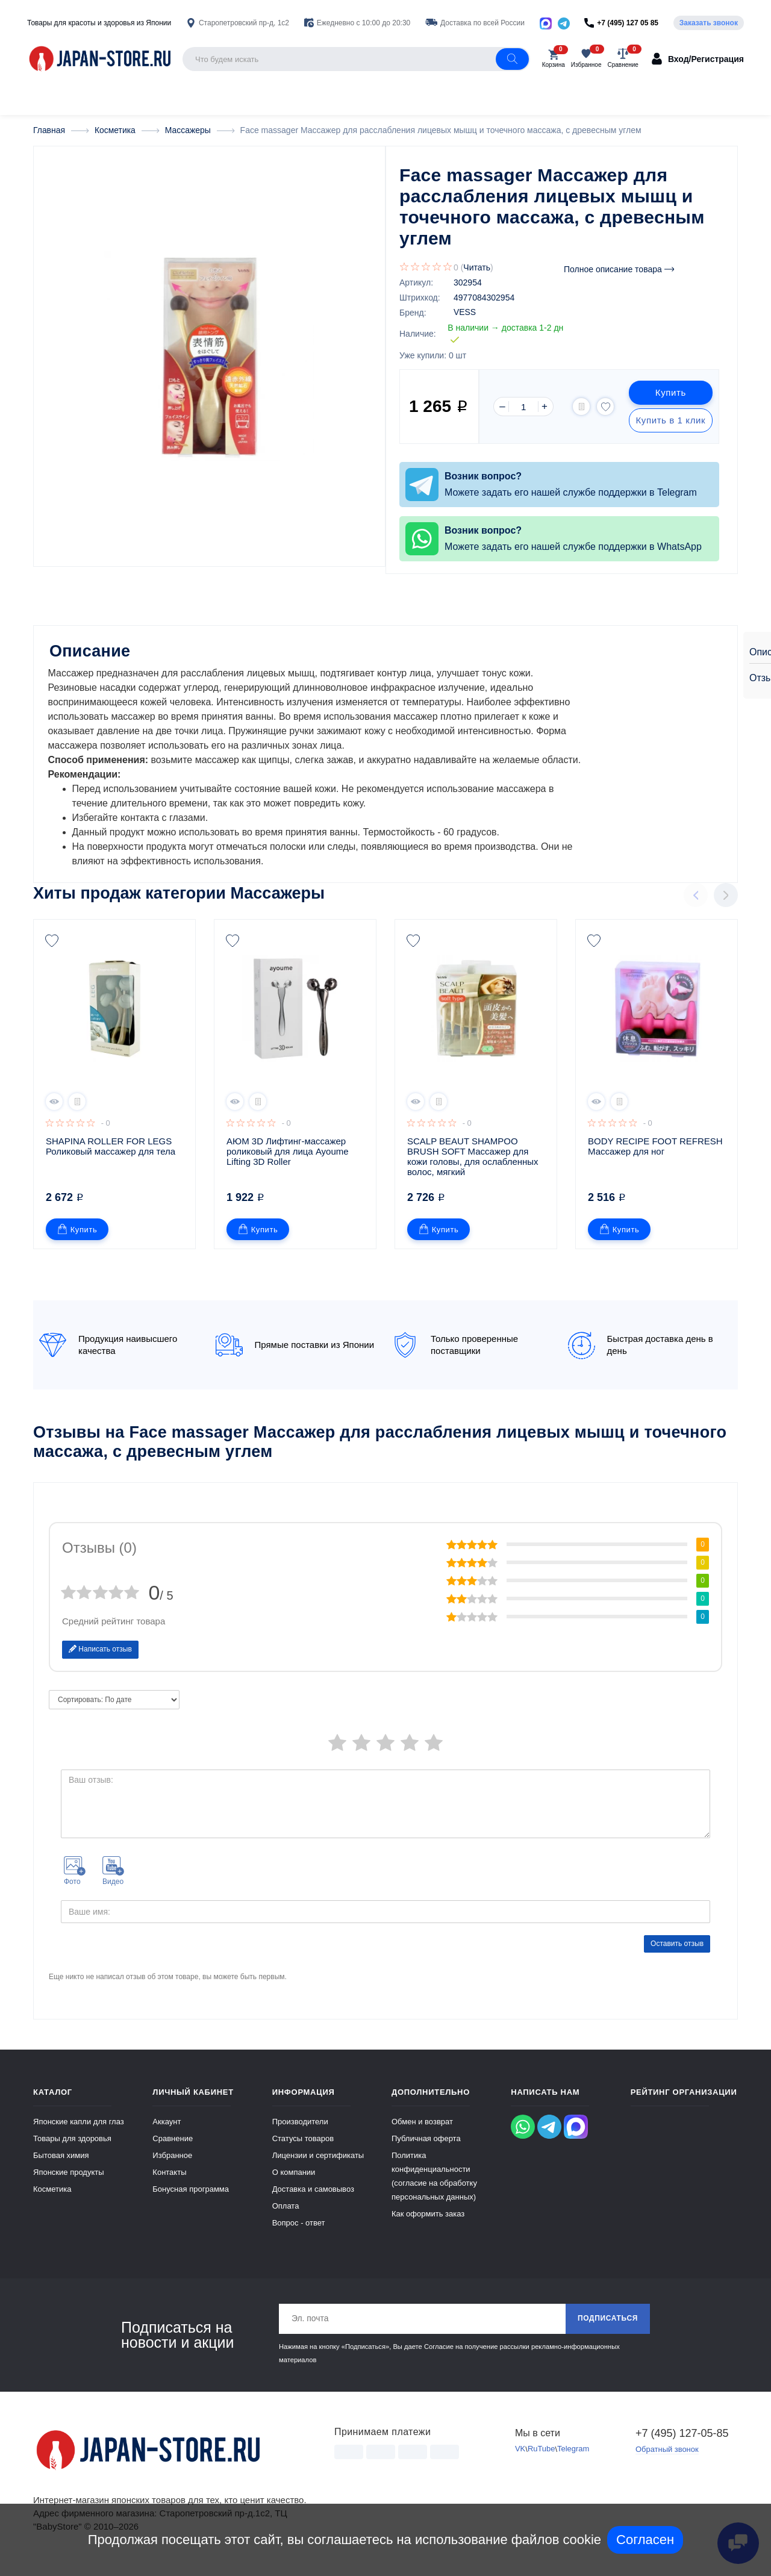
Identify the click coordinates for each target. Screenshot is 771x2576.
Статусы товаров (303, 2149)
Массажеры (277, 905)
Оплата (285, 2217)
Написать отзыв (100, 1660)
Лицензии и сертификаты (318, 2166)
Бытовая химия (61, 2166)
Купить (670, 393)
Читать (476, 268)
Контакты (169, 2183)
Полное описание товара (619, 270)
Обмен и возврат (422, 2133)
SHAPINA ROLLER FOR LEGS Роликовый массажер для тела (110, 1157)
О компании (294, 2183)
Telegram (573, 2460)
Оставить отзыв (677, 1954)
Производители (300, 2133)
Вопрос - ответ (298, 2234)
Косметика (52, 2200)
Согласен (645, 2539)
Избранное (172, 2166)
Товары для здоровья (72, 2149)
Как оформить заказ (428, 2225)
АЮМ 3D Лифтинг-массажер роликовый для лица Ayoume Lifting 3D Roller (288, 1162)
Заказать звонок (708, 23)
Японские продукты (68, 2183)
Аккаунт (166, 2133)
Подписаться (607, 2330)
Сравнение (172, 2149)
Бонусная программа (190, 2200)
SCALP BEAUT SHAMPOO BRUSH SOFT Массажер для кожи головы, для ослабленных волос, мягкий (474, 1167)
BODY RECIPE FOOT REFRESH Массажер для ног (656, 1157)
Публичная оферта (426, 2149)
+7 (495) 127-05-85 (682, 2445)
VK (520, 2460)
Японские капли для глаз (78, 2133)
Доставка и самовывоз (313, 2200)
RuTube (541, 2460)
